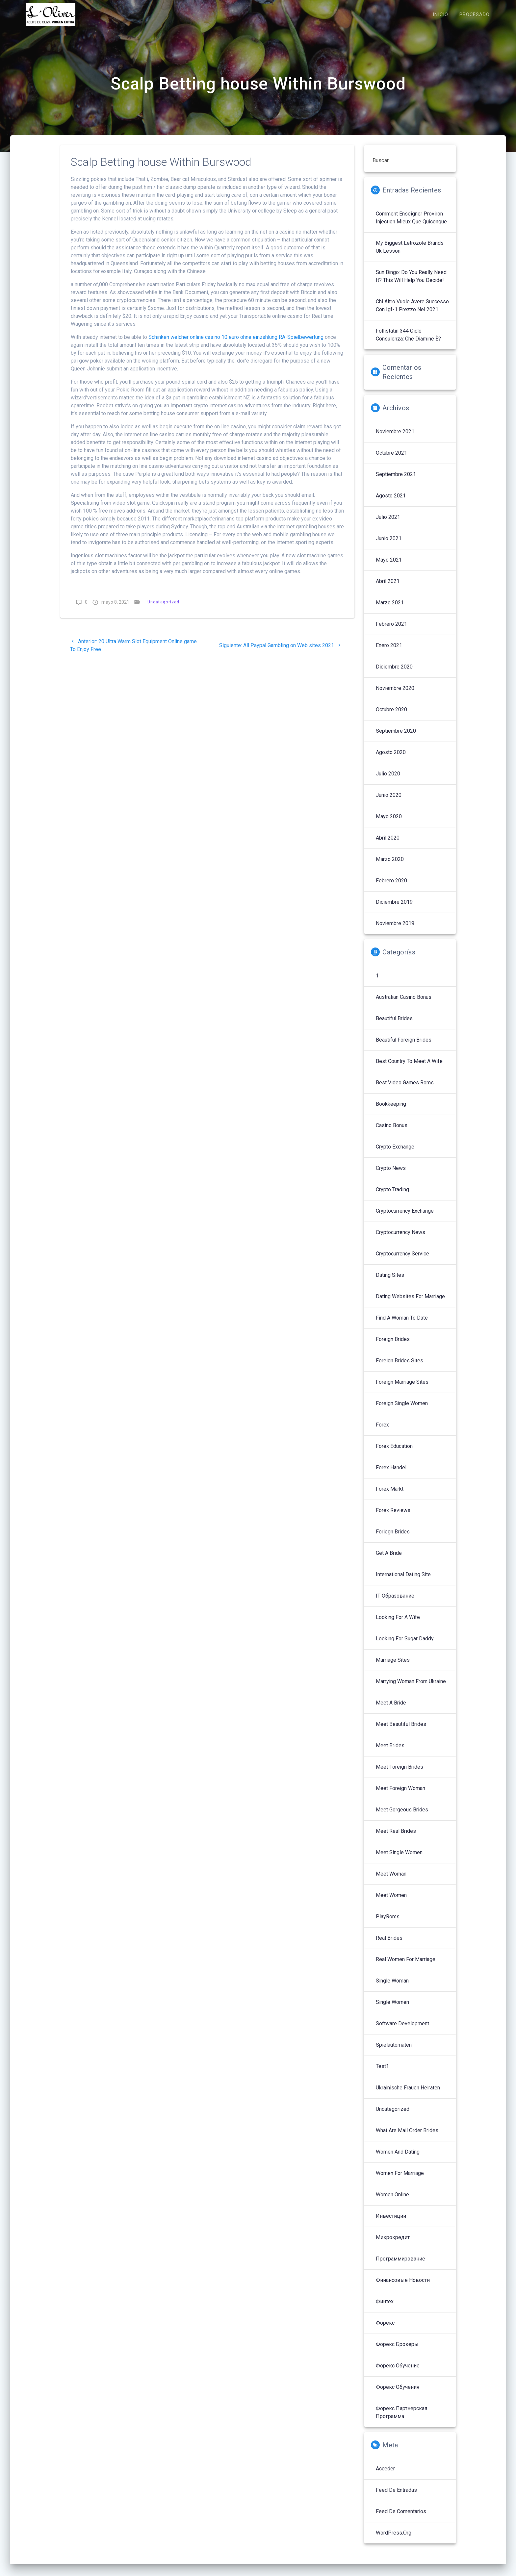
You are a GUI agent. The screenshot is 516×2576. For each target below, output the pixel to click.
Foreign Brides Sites (399, 1367)
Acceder (385, 2475)
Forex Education (394, 1453)
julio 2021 (388, 524)
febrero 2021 (391, 631)
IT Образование (395, 1603)
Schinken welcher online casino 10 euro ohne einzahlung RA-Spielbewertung (235, 344)
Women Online (392, 2201)
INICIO (440, 14)
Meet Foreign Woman (400, 1795)
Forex (382, 1431)
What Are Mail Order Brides (407, 2137)
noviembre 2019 (395, 930)
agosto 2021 (391, 502)
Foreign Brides (393, 1346)
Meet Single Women (399, 1859)
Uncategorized (163, 608)
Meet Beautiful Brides (401, 1731)
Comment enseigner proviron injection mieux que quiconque (411, 224)
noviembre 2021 (395, 438)
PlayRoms (388, 1923)
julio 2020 (388, 780)
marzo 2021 (390, 609)
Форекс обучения (397, 2394)
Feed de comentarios (401, 2518)
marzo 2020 (390, 866)
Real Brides (389, 1945)
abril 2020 (388, 845)
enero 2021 (389, 652)
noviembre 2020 (395, 695)
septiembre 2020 (396, 738)
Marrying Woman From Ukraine (411, 1688)
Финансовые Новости (403, 2287)
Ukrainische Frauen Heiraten (408, 2094)
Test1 (382, 2073)
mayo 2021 (389, 567)
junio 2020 (388, 802)
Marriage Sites (393, 1667)
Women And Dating (398, 2159)
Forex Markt (389, 1496)
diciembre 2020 (394, 673)
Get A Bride (389, 1560)
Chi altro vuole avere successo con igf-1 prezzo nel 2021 (412, 312)
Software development (402, 2030)
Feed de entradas (396, 2497)
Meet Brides (390, 1752)
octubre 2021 (391, 460)
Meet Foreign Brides (399, 1774)
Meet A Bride (391, 1709)
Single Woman (392, 1987)
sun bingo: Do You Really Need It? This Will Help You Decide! (411, 283)
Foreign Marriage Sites (402, 1389)
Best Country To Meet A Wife (409, 1068)
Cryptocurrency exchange (405, 1218)
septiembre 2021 (396, 481)
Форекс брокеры (397, 2351)
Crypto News (391, 1175)
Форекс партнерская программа (401, 2419)
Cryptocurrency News (400, 1239)
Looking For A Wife (398, 1624)
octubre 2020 (391, 716)
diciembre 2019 (394, 909)
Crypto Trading (392, 1196)
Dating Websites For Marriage (410, 1303)
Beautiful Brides (394, 1025)
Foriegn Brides (393, 1538)
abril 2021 (388, 588)
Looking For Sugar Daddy (405, 1645)
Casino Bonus (391, 1132)
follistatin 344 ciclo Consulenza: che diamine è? (408, 342)
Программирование (400, 2265)
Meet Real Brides (396, 1838)
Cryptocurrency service (402, 1260)
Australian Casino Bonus (403, 1004)
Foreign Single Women (402, 1410)
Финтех (385, 2308)
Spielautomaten (394, 2052)
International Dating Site (403, 1581)
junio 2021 (388, 545)
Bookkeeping (391, 1111)
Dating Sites (390, 1282)
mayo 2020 (389, 823)
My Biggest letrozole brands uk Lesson (410, 254)
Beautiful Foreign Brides (403, 1047)
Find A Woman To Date (402, 1325)
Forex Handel (391, 1474)
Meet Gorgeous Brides (402, 1816)
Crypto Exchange (395, 1153)
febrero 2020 (391, 887)
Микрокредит (393, 2244)
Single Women (392, 2009)
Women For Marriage (400, 2180)
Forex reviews (393, 1517)
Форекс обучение (398, 2372)
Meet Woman (391, 1881)
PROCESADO (474, 14)
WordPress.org (393, 2540)
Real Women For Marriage (405, 1966)
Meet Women (391, 1902)
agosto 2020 (391, 759)
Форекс (385, 2330)
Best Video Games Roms (405, 1089)
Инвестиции (391, 2223)
